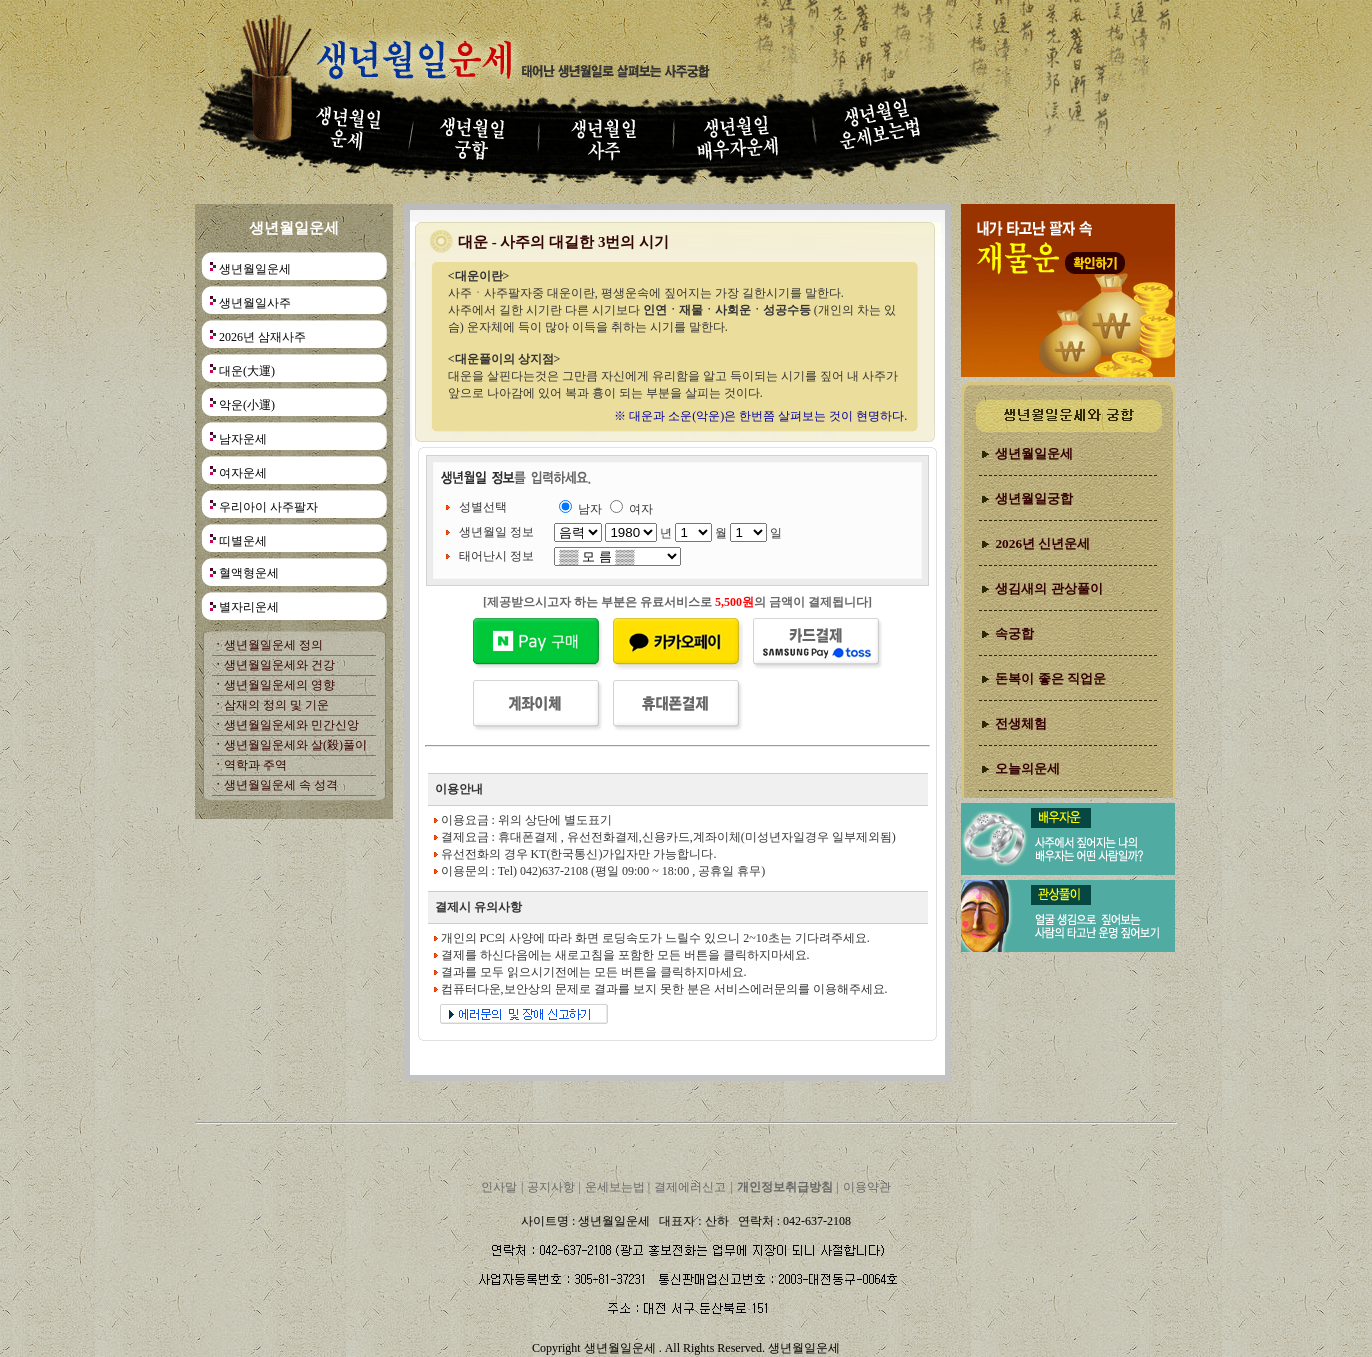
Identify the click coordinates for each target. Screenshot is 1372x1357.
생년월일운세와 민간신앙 (291, 725)
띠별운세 (243, 541)
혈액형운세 (249, 573)
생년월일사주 (255, 303)
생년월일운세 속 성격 (281, 785)
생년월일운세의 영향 (279, 685)
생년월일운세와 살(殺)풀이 (295, 745)
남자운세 (243, 439)
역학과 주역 (255, 765)
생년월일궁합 (1034, 498)
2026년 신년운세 (1042, 543)
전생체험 (1021, 723)
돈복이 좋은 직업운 (1050, 678)
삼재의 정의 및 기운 (276, 705)
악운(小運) (247, 405)
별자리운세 (249, 607)
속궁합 (1014, 633)
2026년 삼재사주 (262, 337)
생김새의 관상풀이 (1048, 588)
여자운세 (243, 473)
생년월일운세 (255, 269)
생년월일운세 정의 (273, 645)
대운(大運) (247, 371)
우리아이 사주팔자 (268, 507)
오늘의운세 (1027, 768)
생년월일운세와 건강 (279, 665)
